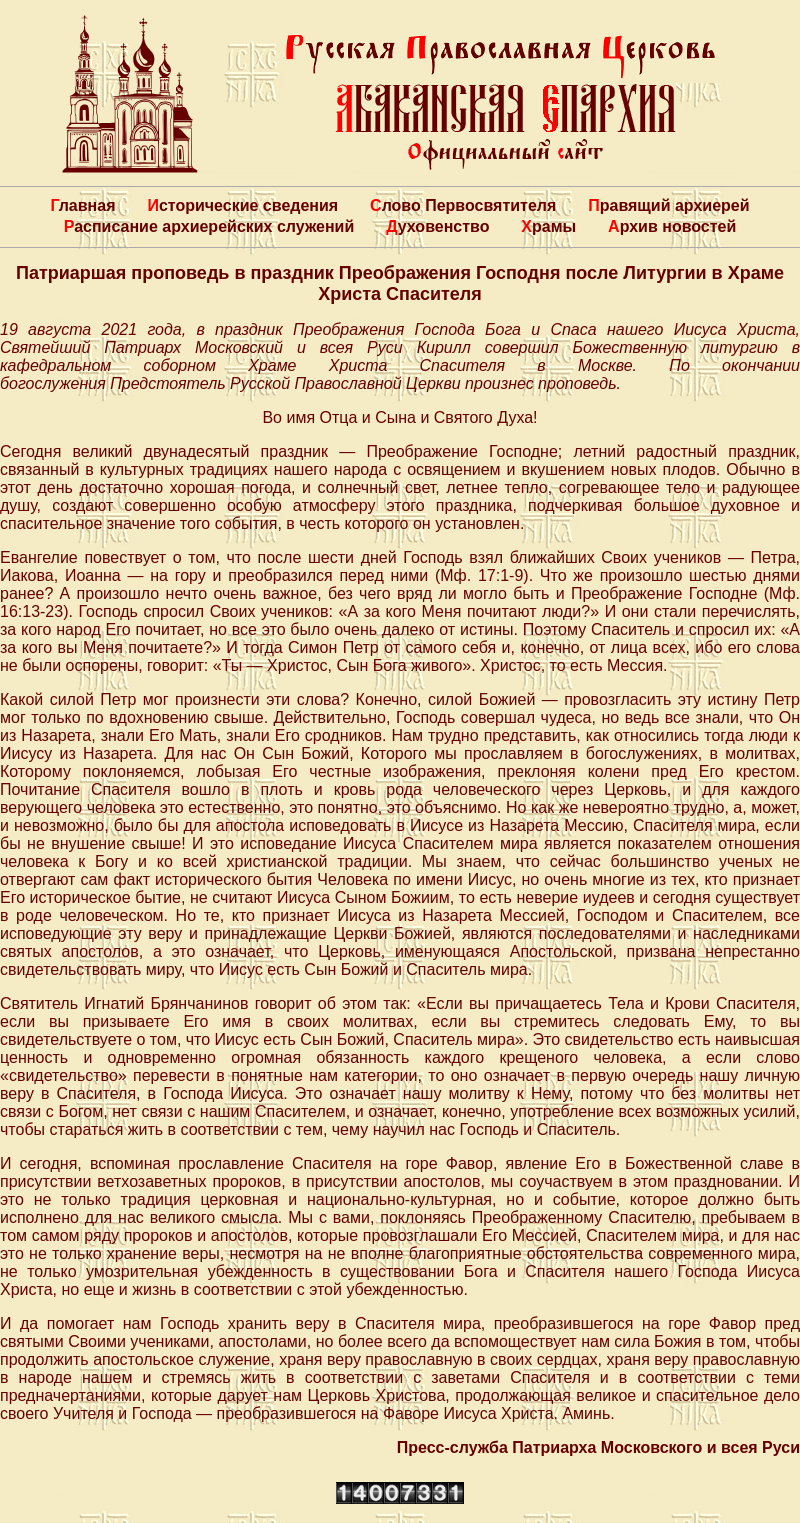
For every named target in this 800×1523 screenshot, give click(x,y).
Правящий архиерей (668, 205)
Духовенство (437, 226)
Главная (82, 205)
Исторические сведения (242, 205)
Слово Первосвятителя (463, 205)
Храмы (548, 226)
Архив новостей (672, 226)
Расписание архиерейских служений (209, 226)
